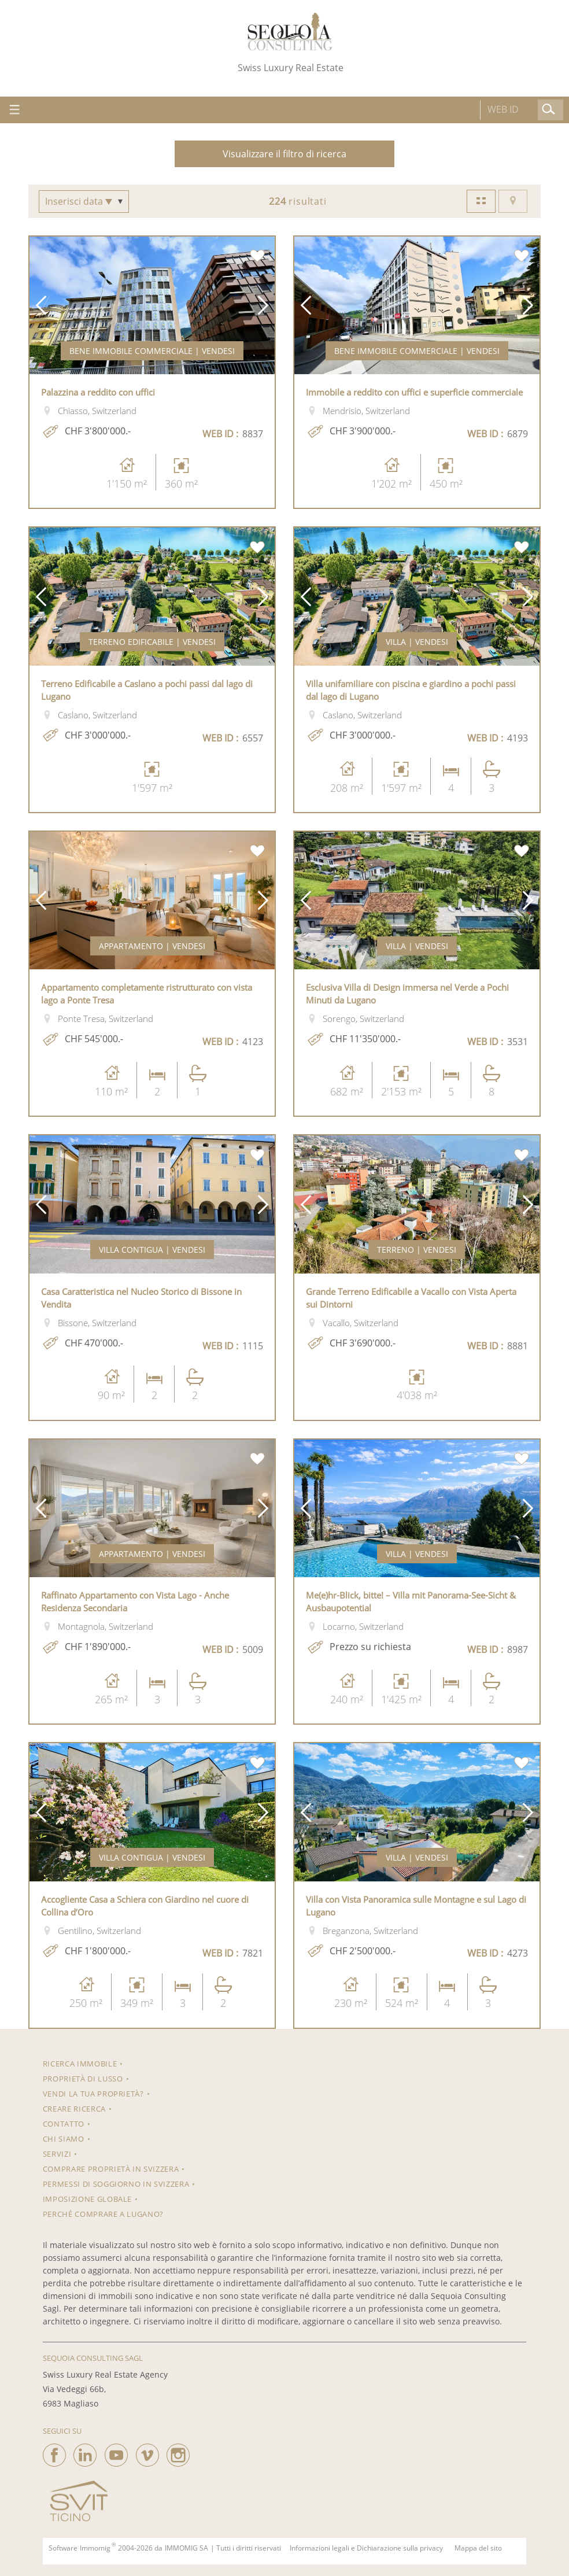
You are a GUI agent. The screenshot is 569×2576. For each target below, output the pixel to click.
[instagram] (178, 2452)
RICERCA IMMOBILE (80, 2063)
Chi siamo (63, 2139)
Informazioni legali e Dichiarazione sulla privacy (366, 2548)
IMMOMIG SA (186, 2548)
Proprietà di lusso (83, 2078)
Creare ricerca (74, 2108)
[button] (41, 306)
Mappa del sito (478, 2548)
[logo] (290, 31)
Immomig (95, 2548)
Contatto (63, 2124)
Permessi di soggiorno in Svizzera (116, 2184)
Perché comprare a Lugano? (103, 2214)
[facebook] (54, 2452)
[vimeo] (147, 2452)
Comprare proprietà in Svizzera (111, 2169)
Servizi (57, 2154)
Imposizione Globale (87, 2199)
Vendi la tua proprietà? (93, 2093)
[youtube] (116, 2452)
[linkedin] (85, 2452)
